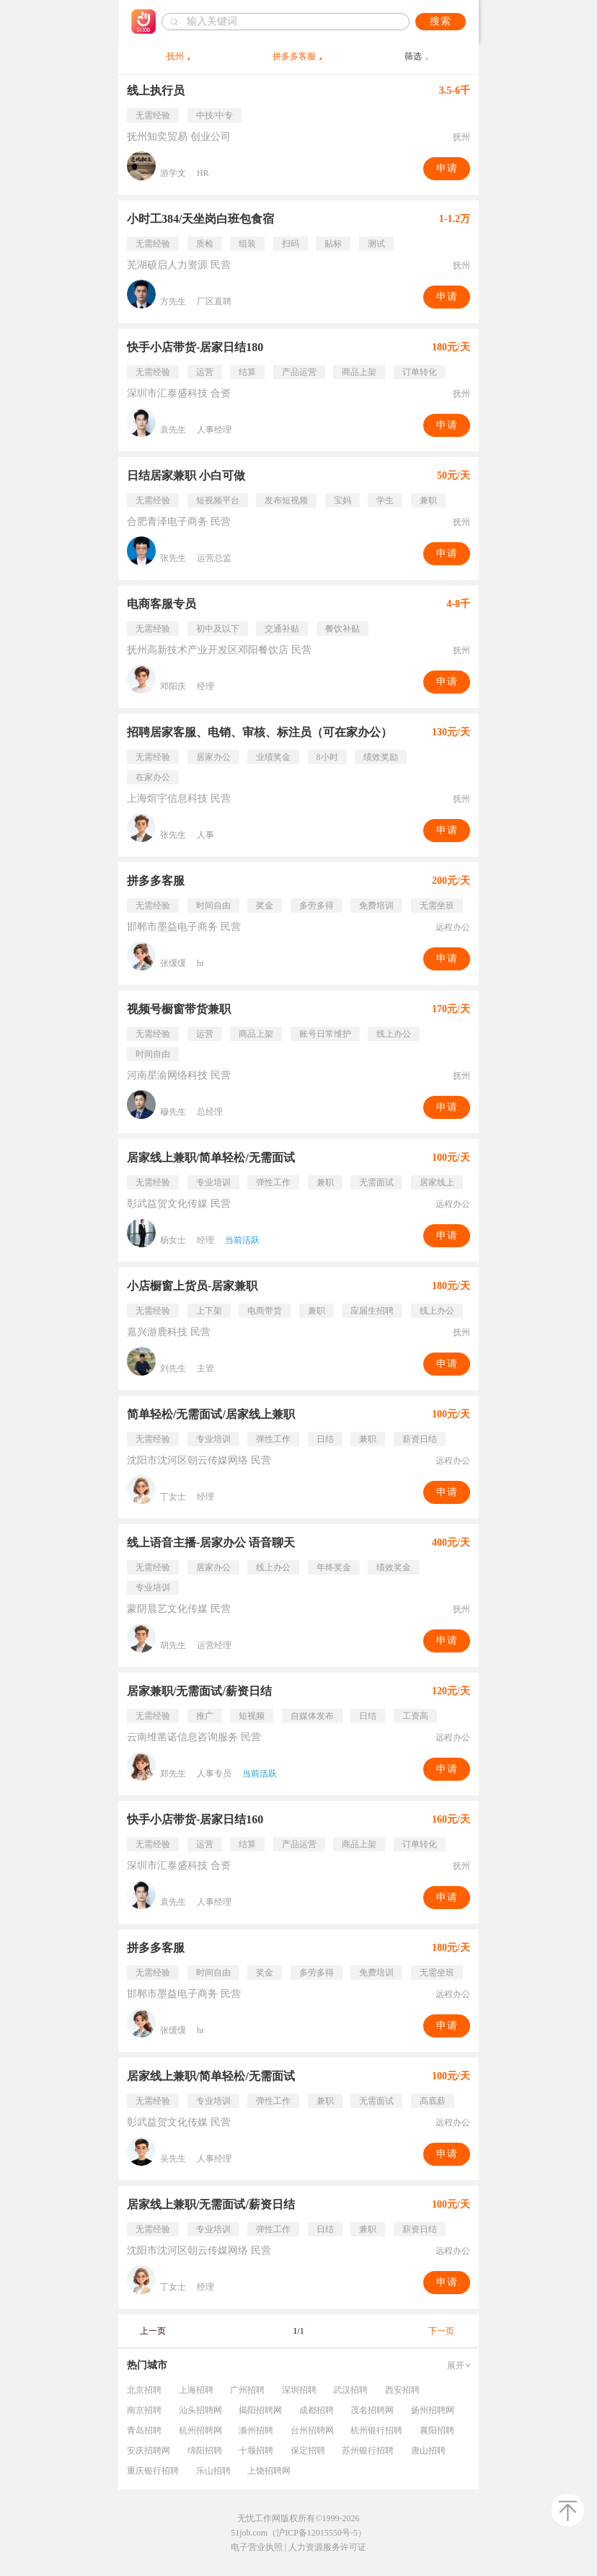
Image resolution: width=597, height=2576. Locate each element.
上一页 (153, 2331)
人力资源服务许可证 (327, 2547)
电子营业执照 (257, 2547)
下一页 (441, 2331)
